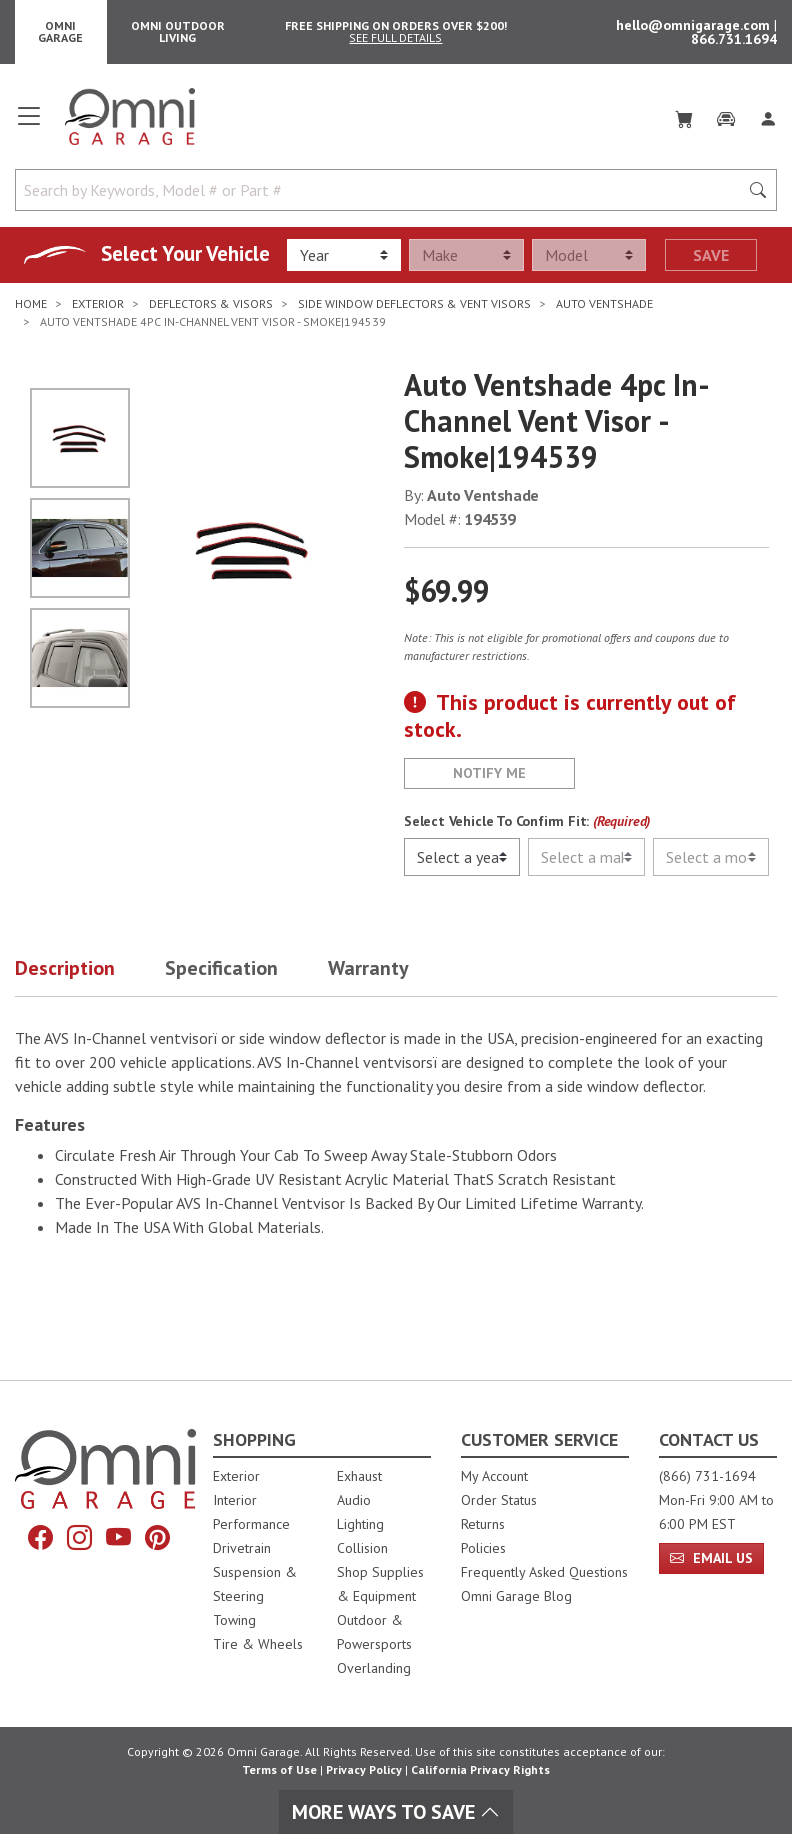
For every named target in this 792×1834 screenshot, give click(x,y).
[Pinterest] (157, 1538)
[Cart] (684, 116)
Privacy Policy (364, 1769)
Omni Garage (60, 31)
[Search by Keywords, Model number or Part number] (383, 190)
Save (711, 255)
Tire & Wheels (258, 1644)
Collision (362, 1548)
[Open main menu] (29, 124)
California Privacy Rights (480, 1769)
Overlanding (374, 1668)
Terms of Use (279, 1769)
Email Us (711, 1558)
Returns (483, 1524)
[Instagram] (79, 1538)
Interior (235, 1500)
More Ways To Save (396, 1812)
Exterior (236, 1476)
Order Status (499, 1500)
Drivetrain (242, 1548)
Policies (483, 1548)
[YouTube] (118, 1538)
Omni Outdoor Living (178, 31)
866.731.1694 (734, 39)
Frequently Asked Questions (544, 1572)
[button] (90, 972)
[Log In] (768, 116)
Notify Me (489, 773)
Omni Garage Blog (516, 1596)
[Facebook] (40, 1538)
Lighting (360, 1524)
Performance (251, 1524)
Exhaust (359, 1476)
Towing (234, 1620)
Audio (354, 1500)
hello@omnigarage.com (695, 25)
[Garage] (726, 116)
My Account (494, 1476)
